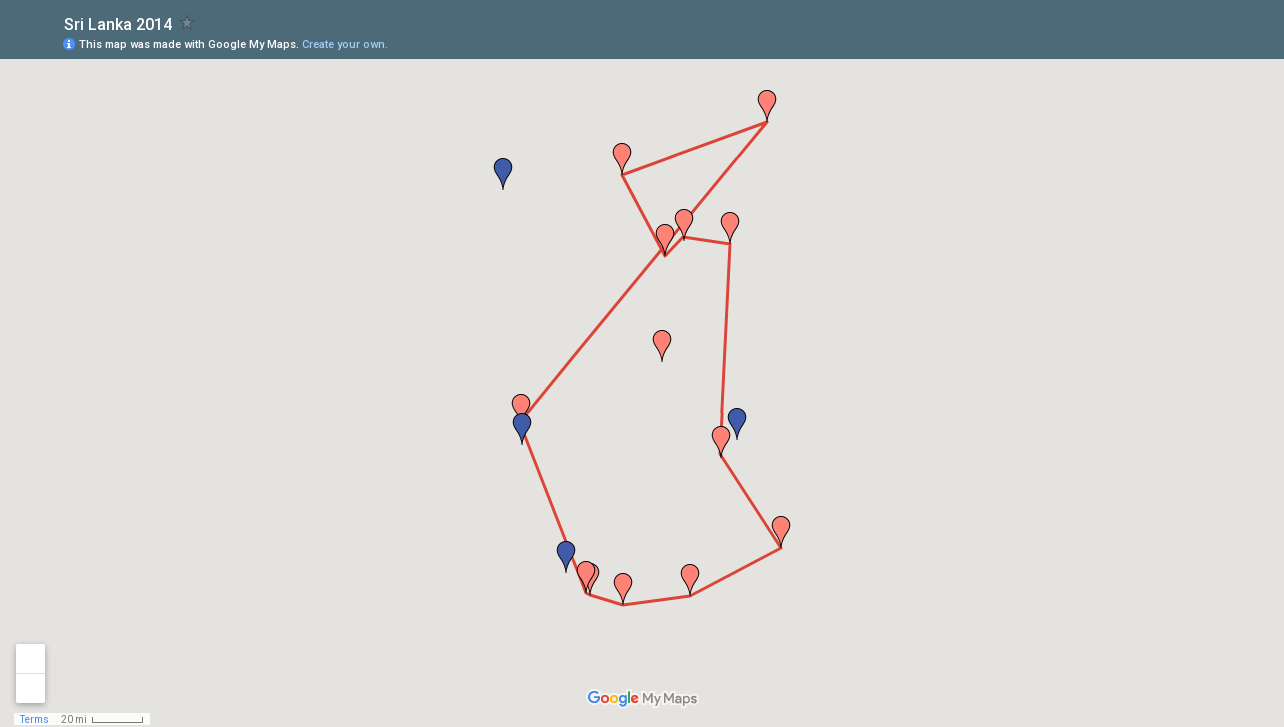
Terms (34, 719)
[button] (521, 410)
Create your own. (345, 44)
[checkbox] (187, 22)
